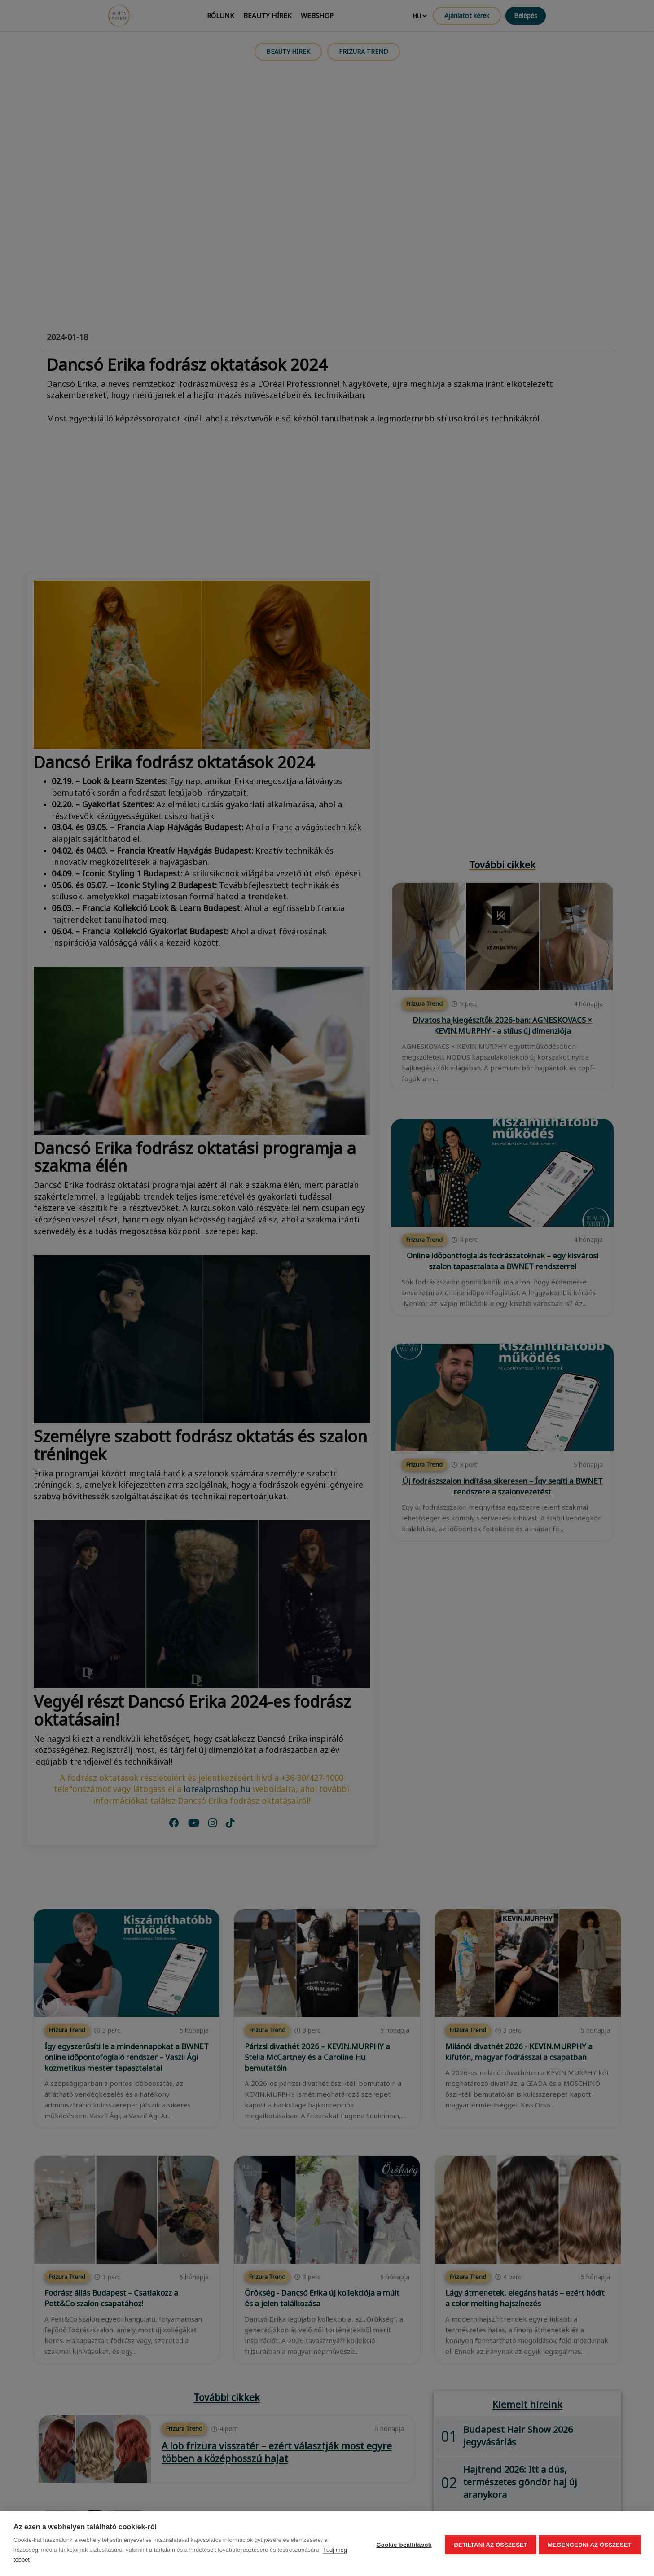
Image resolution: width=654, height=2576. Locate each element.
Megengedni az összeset (590, 2544)
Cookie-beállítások (402, 2544)
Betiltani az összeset (489, 2544)
